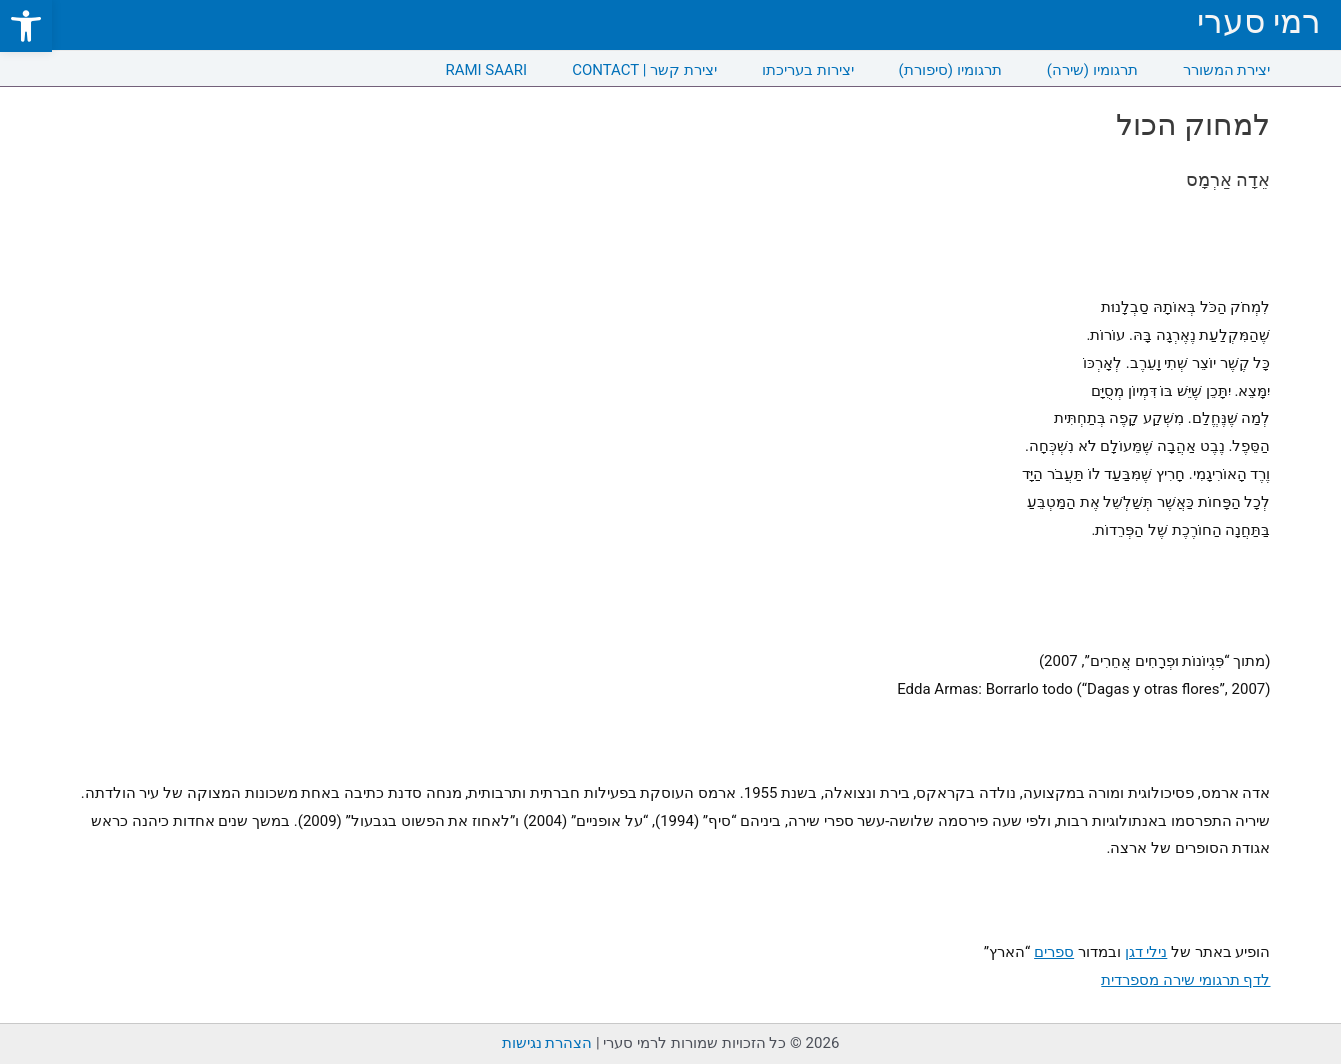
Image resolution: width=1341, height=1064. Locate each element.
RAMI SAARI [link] (486, 70)
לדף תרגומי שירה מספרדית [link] (1185, 980)
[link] (26, 26)
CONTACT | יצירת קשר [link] (644, 70)
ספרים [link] (1054, 952)
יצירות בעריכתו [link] (808, 70)
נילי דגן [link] (1146, 952)
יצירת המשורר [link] (1227, 70)
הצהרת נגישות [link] (547, 1043)
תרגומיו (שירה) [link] (1092, 70)
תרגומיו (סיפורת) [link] (950, 70)
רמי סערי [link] (1259, 21)
